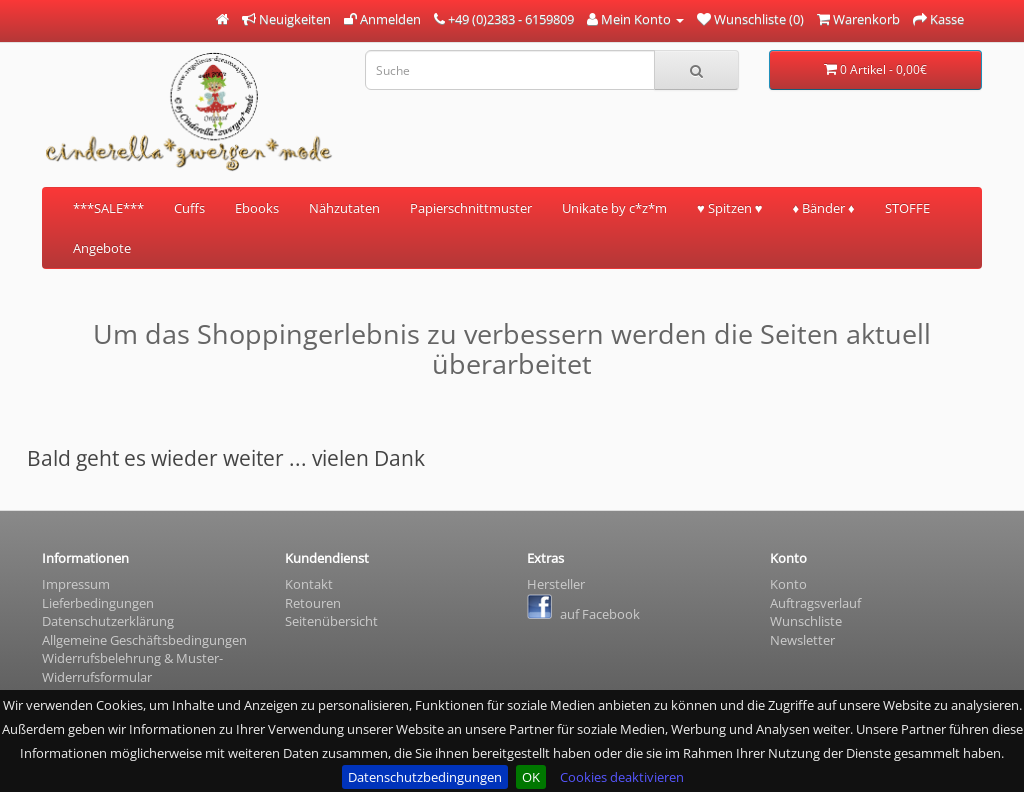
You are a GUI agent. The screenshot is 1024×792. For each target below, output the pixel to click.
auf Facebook (583, 614)
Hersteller (556, 584)
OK (531, 777)
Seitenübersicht (331, 621)
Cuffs (189, 208)
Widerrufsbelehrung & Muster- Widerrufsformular (132, 667)
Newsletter (802, 640)
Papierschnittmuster (471, 208)
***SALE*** (108, 208)
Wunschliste (806, 621)
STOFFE (907, 208)
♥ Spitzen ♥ (729, 208)
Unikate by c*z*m (614, 208)
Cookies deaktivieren (622, 777)
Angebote (102, 248)
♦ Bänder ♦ (823, 208)
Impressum (76, 584)
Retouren (313, 603)
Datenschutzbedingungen (425, 777)
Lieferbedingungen (98, 603)
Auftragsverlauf (815, 603)
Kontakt (309, 584)
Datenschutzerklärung (108, 621)
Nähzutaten (344, 208)
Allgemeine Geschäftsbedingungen (144, 640)
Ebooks (257, 208)
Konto (788, 584)
